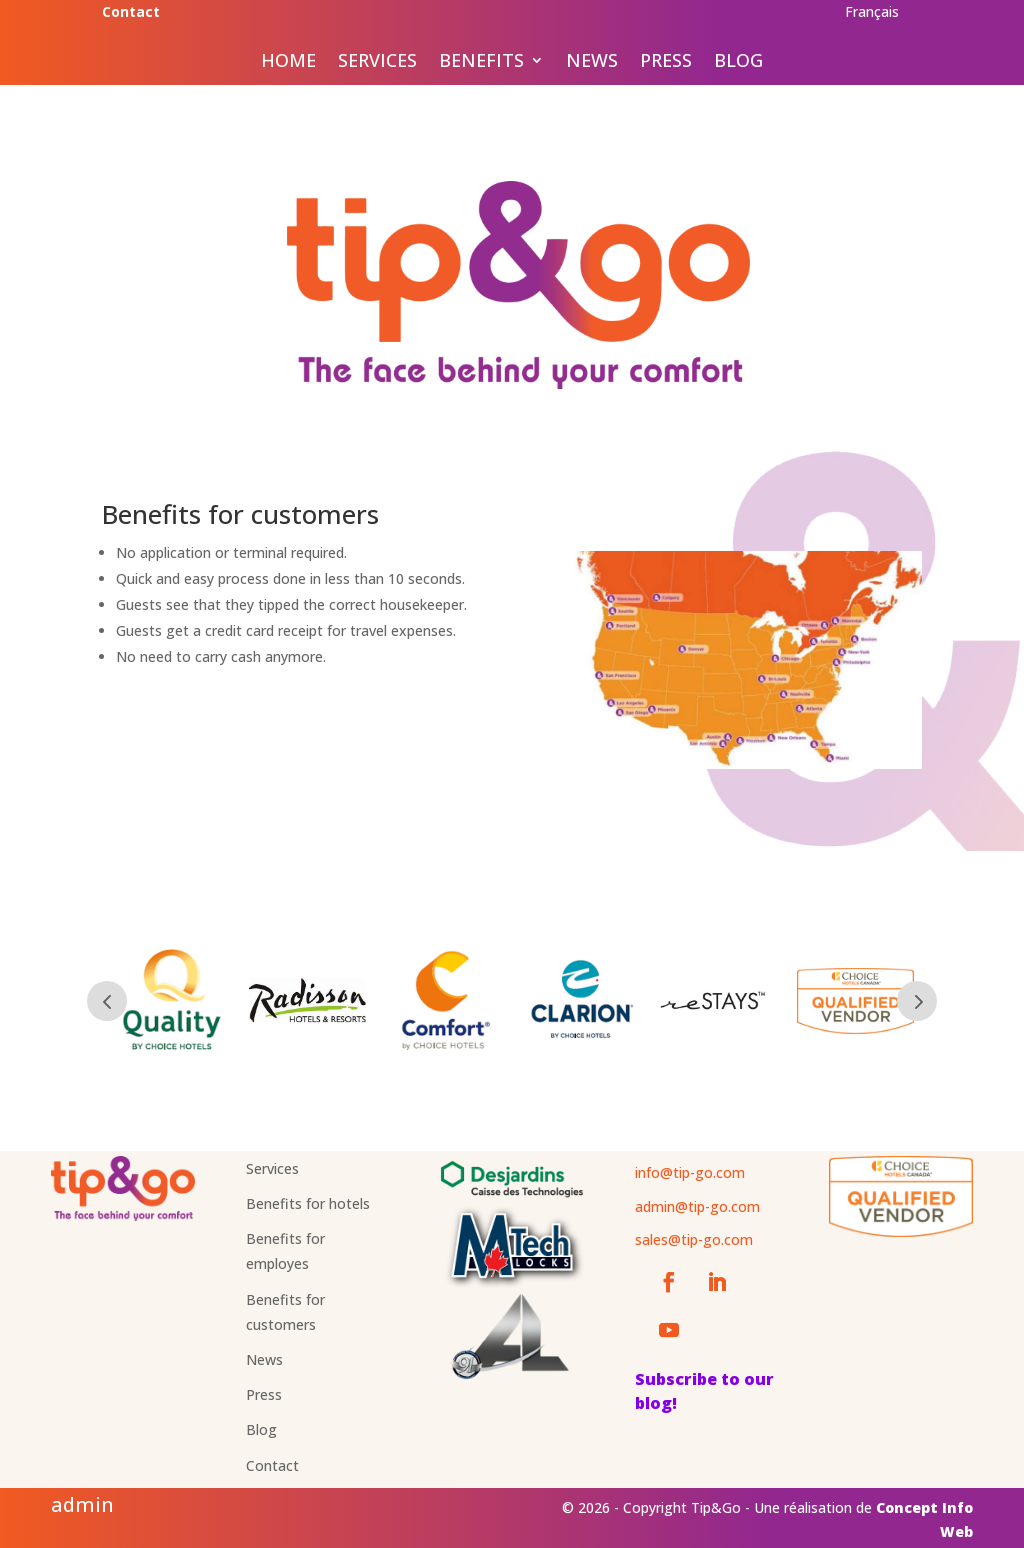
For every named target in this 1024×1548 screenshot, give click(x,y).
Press (666, 62)
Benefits (481, 62)
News (592, 62)
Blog (738, 62)
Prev (107, 1001)
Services (377, 62)
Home (288, 62)
